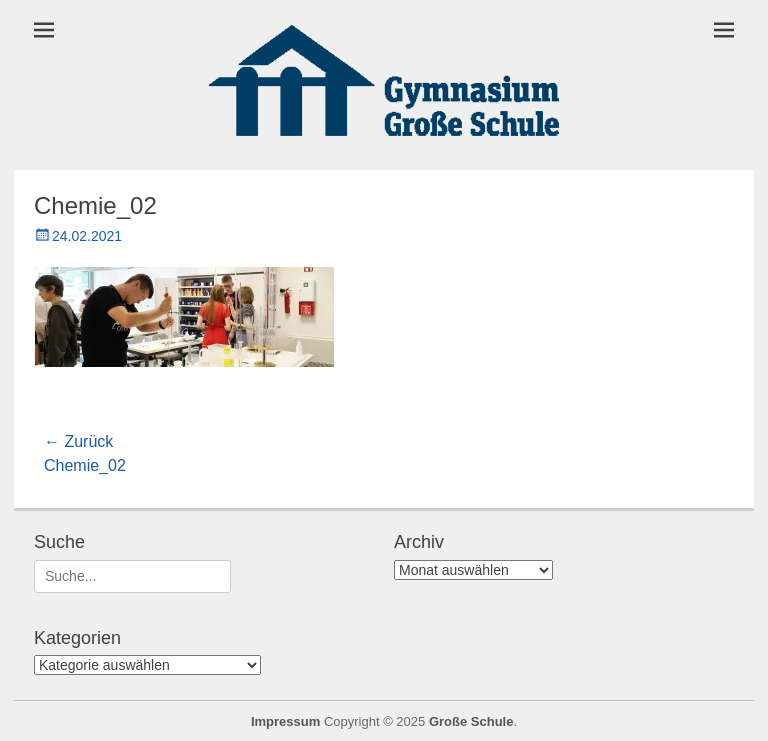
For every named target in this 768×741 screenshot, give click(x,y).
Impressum (285, 721)
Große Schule (471, 721)
